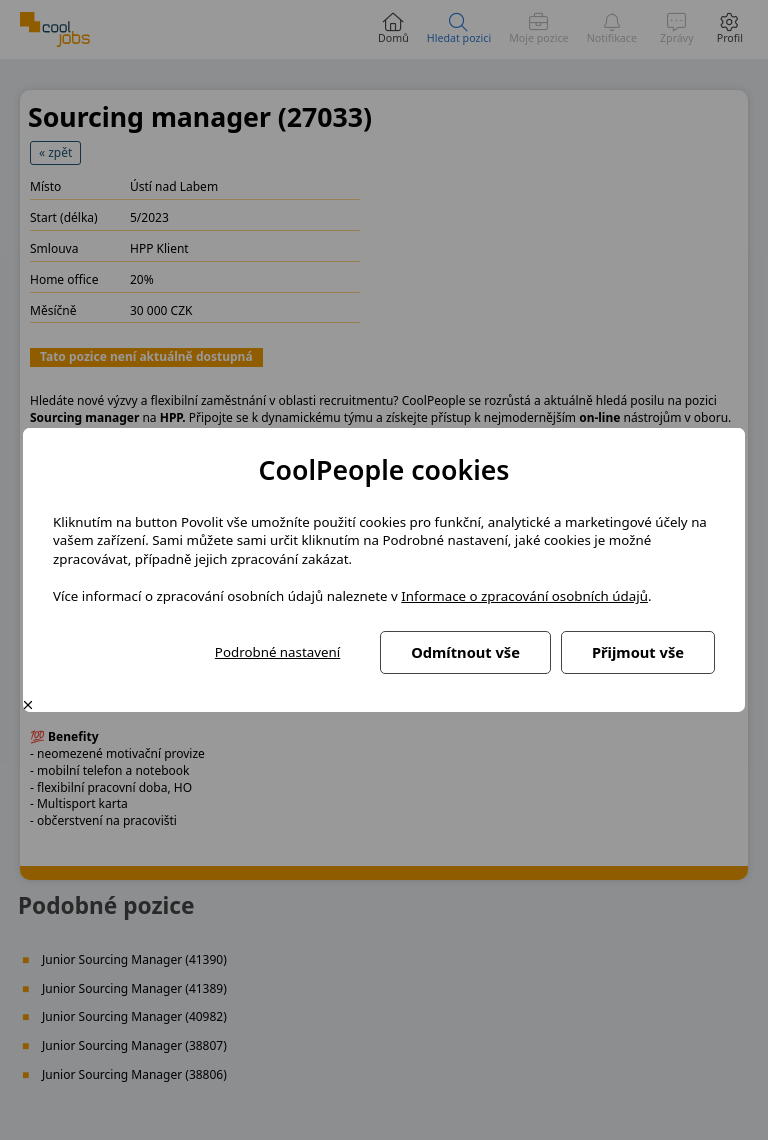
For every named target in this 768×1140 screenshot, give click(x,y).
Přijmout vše (638, 652)
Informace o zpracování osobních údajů (524, 596)
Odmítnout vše (465, 652)
